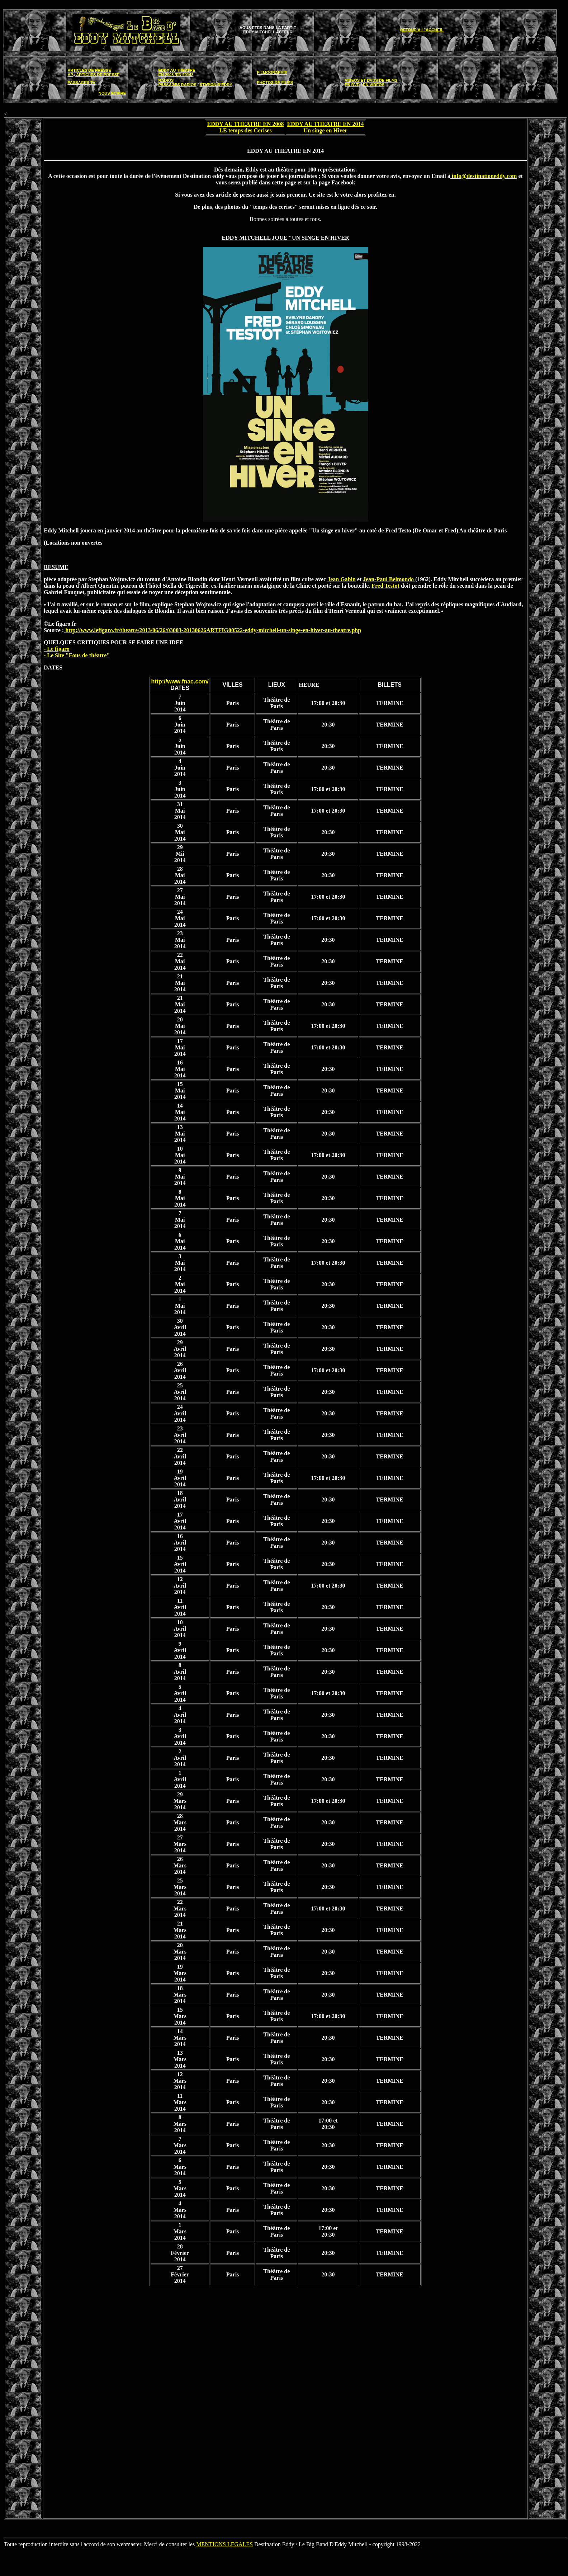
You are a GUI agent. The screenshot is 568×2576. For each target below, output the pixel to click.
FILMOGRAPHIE (272, 72)
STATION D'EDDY (216, 85)
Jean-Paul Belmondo (389, 579)
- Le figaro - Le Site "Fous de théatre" (77, 652)
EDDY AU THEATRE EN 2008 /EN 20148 (176, 72)
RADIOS (166, 80)
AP (70, 74)
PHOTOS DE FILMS (275, 82)
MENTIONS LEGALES (224, 2544)
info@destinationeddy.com (483, 176)
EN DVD (352, 85)
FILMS (391, 80)
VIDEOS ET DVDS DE (365, 80)
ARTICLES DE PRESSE (89, 70)
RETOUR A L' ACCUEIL (421, 30)
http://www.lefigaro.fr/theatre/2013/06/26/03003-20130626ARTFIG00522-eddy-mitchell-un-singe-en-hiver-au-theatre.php (212, 630)
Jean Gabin (341, 579)
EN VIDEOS (373, 85)
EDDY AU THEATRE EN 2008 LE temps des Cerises (245, 127)
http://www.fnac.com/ (180, 681)
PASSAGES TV (81, 82)
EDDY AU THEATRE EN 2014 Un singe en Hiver (325, 127)
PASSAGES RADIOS (177, 85)
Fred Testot (385, 586)
